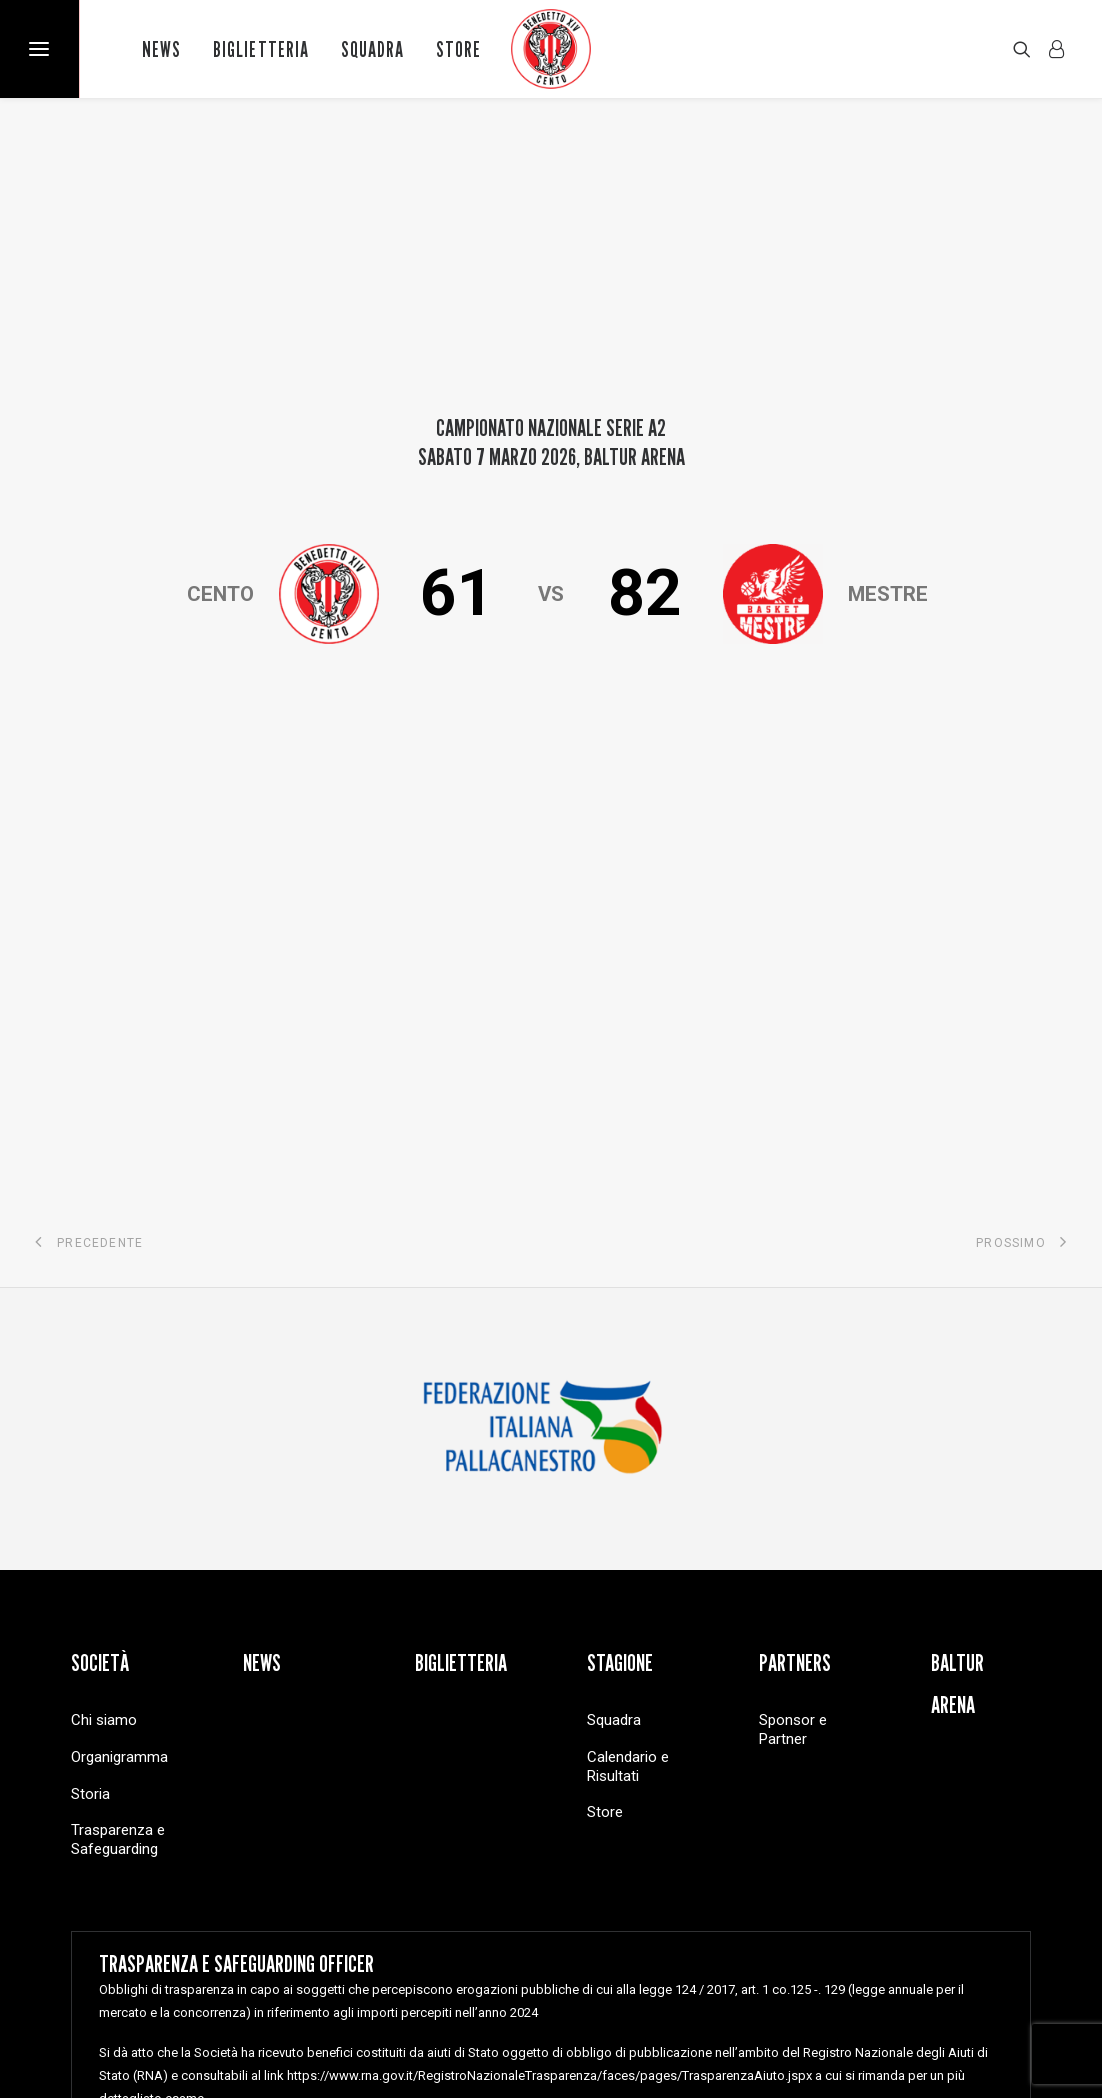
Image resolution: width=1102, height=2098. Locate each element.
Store (458, 49)
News (161, 49)
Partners (795, 1248)
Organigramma (119, 1342)
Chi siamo (104, 1306)
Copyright (296, 2014)
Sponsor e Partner (793, 1315)
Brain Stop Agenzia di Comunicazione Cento (903, 2014)
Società (100, 1248)
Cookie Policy (482, 2014)
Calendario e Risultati (628, 1351)
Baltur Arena (957, 1269)
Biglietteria (261, 49)
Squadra (372, 49)
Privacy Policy (383, 2014)
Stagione (620, 1248)
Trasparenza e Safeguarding (118, 1425)
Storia (90, 1379)
